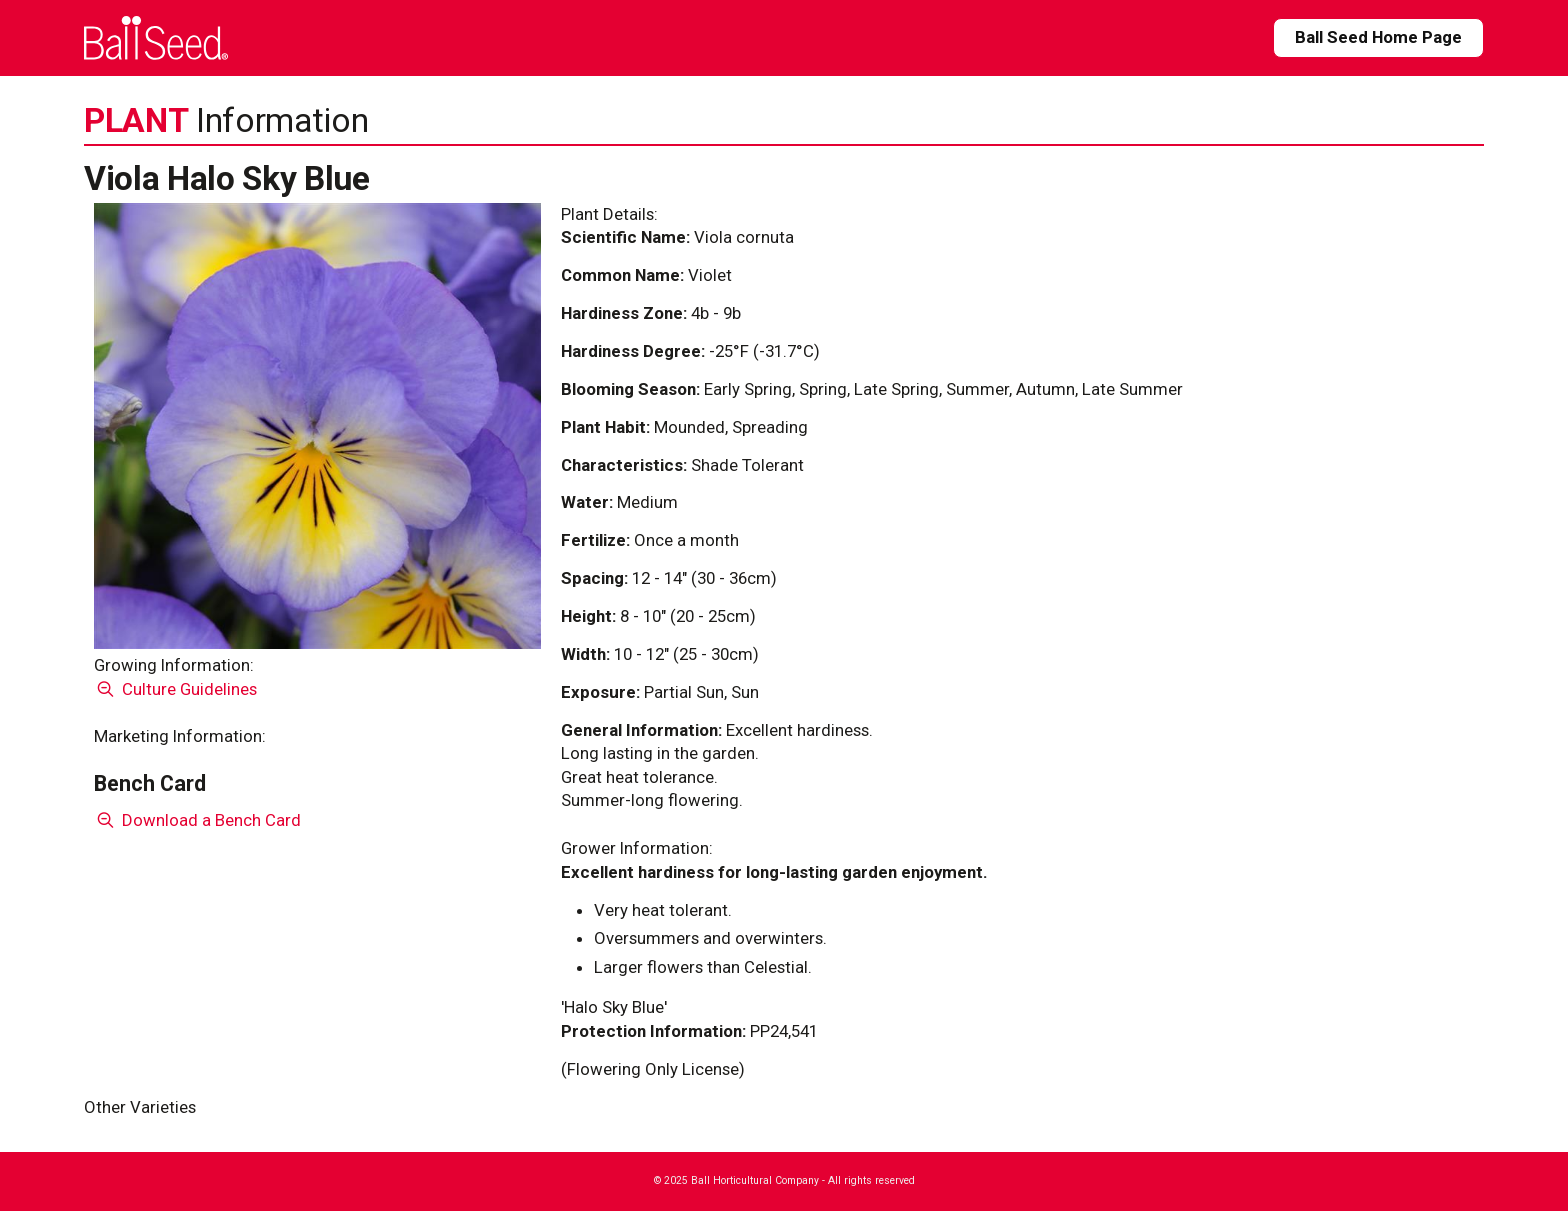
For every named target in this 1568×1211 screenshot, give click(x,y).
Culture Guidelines (175, 689)
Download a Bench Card (197, 820)
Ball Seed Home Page (1378, 37)
